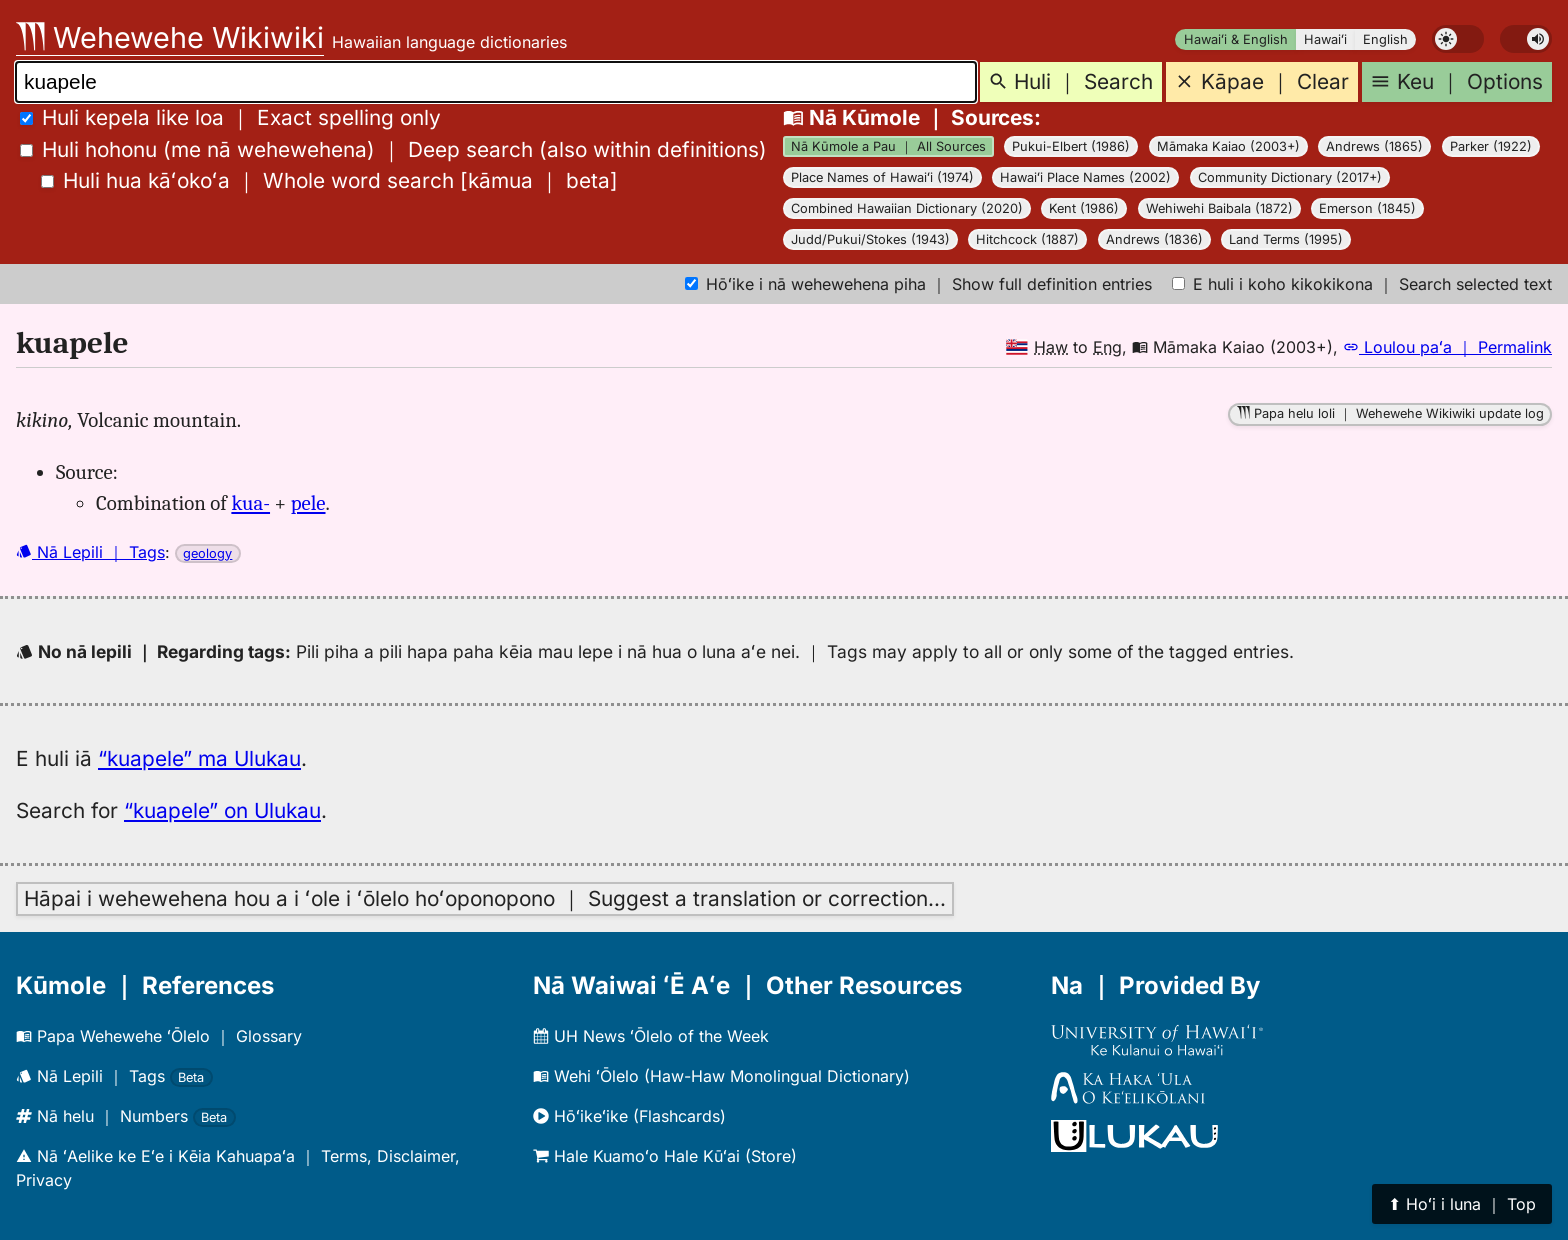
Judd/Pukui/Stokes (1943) (870, 239)
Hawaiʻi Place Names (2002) (1085, 177)
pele (308, 503)
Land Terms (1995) (1286, 239)
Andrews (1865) (1374, 146)
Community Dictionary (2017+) (1290, 177)
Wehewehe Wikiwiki (170, 37)
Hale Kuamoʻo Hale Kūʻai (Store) (665, 1156)
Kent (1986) (1084, 208)
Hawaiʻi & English (1236, 39)
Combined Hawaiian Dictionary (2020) (907, 208)
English (1385, 39)
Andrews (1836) (1154, 239)
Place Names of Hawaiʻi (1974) (882, 177)
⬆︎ (1462, 1204)
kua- (250, 503)
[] (329, 180)
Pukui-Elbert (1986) (1071, 146)
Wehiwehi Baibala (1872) (1219, 208)
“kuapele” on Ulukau (222, 810)
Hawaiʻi (1325, 39)
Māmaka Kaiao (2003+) (1228, 146)
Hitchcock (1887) (1027, 239)
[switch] (1458, 39)
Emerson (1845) (1367, 208)
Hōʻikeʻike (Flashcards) (629, 1116)
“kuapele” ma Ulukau (199, 758)
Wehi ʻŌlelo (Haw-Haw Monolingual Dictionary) (721, 1076)
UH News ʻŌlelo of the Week (651, 1036)
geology (207, 553)
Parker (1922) (1491, 146)
